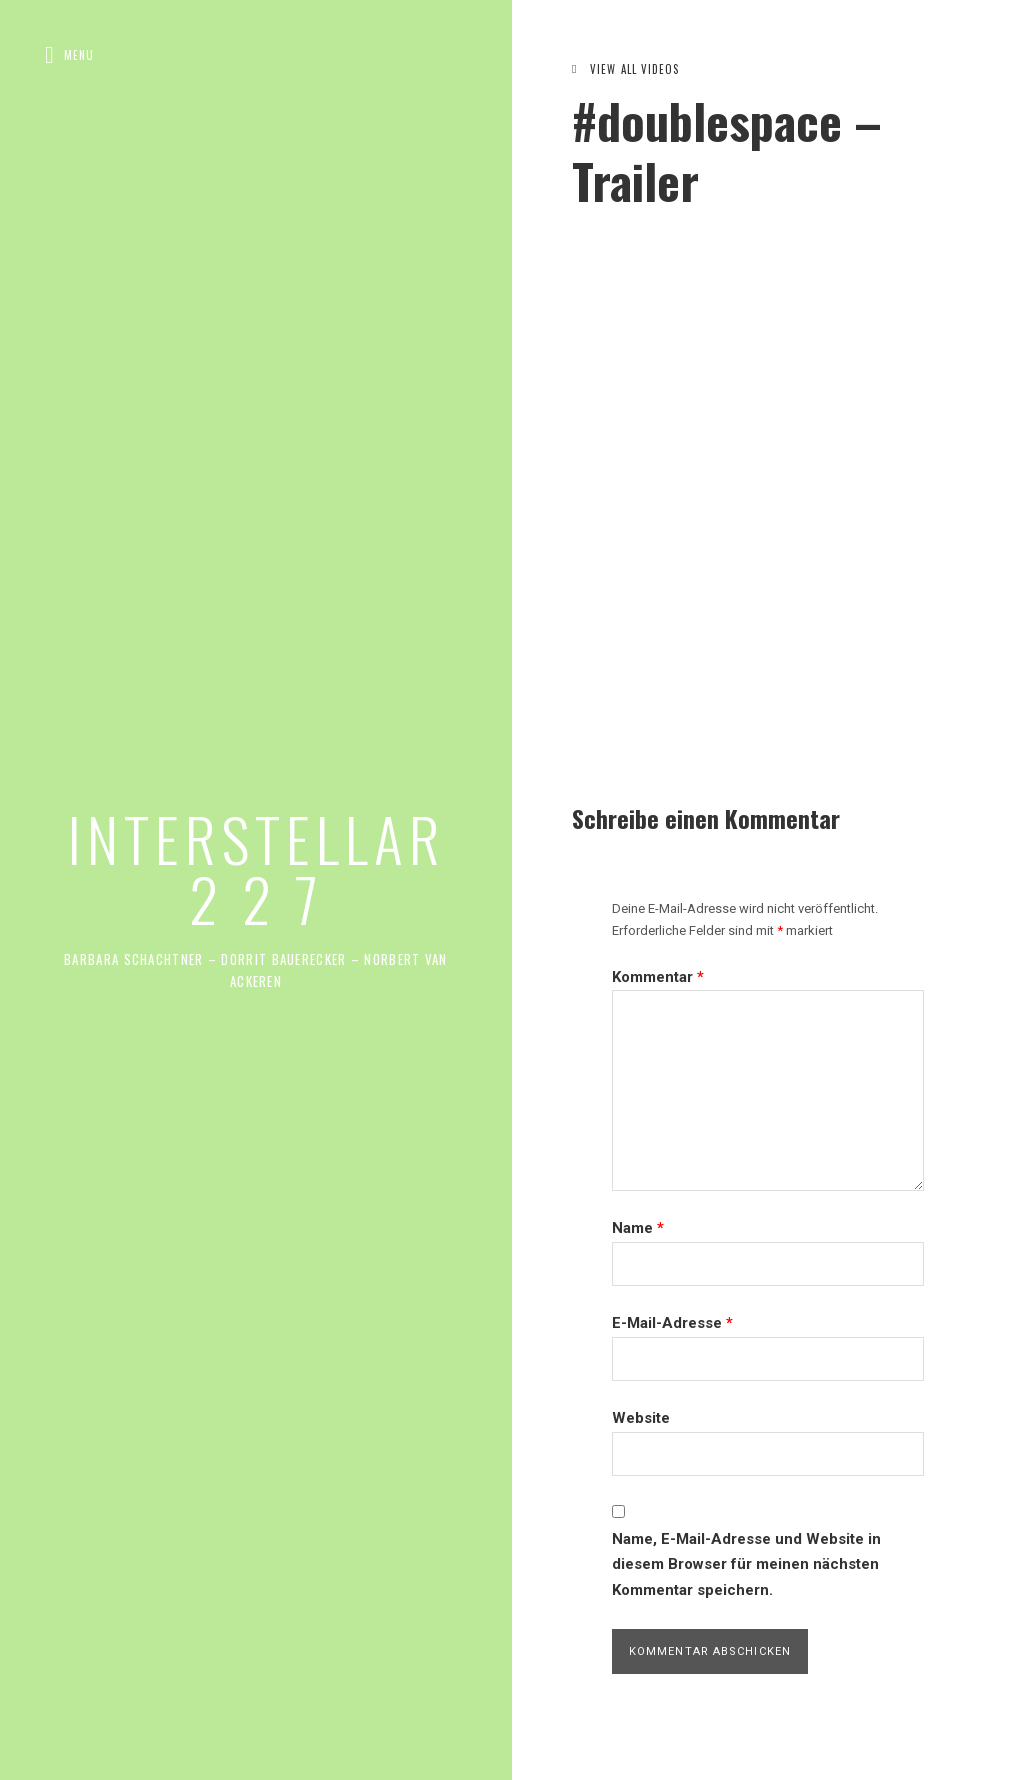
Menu (79, 55)
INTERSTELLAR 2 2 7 (256, 867)
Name (638, 1228)
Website (641, 1418)
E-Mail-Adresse (672, 1323)
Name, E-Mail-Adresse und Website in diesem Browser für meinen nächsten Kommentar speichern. (746, 1564)
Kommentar (658, 977)
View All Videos (635, 69)
